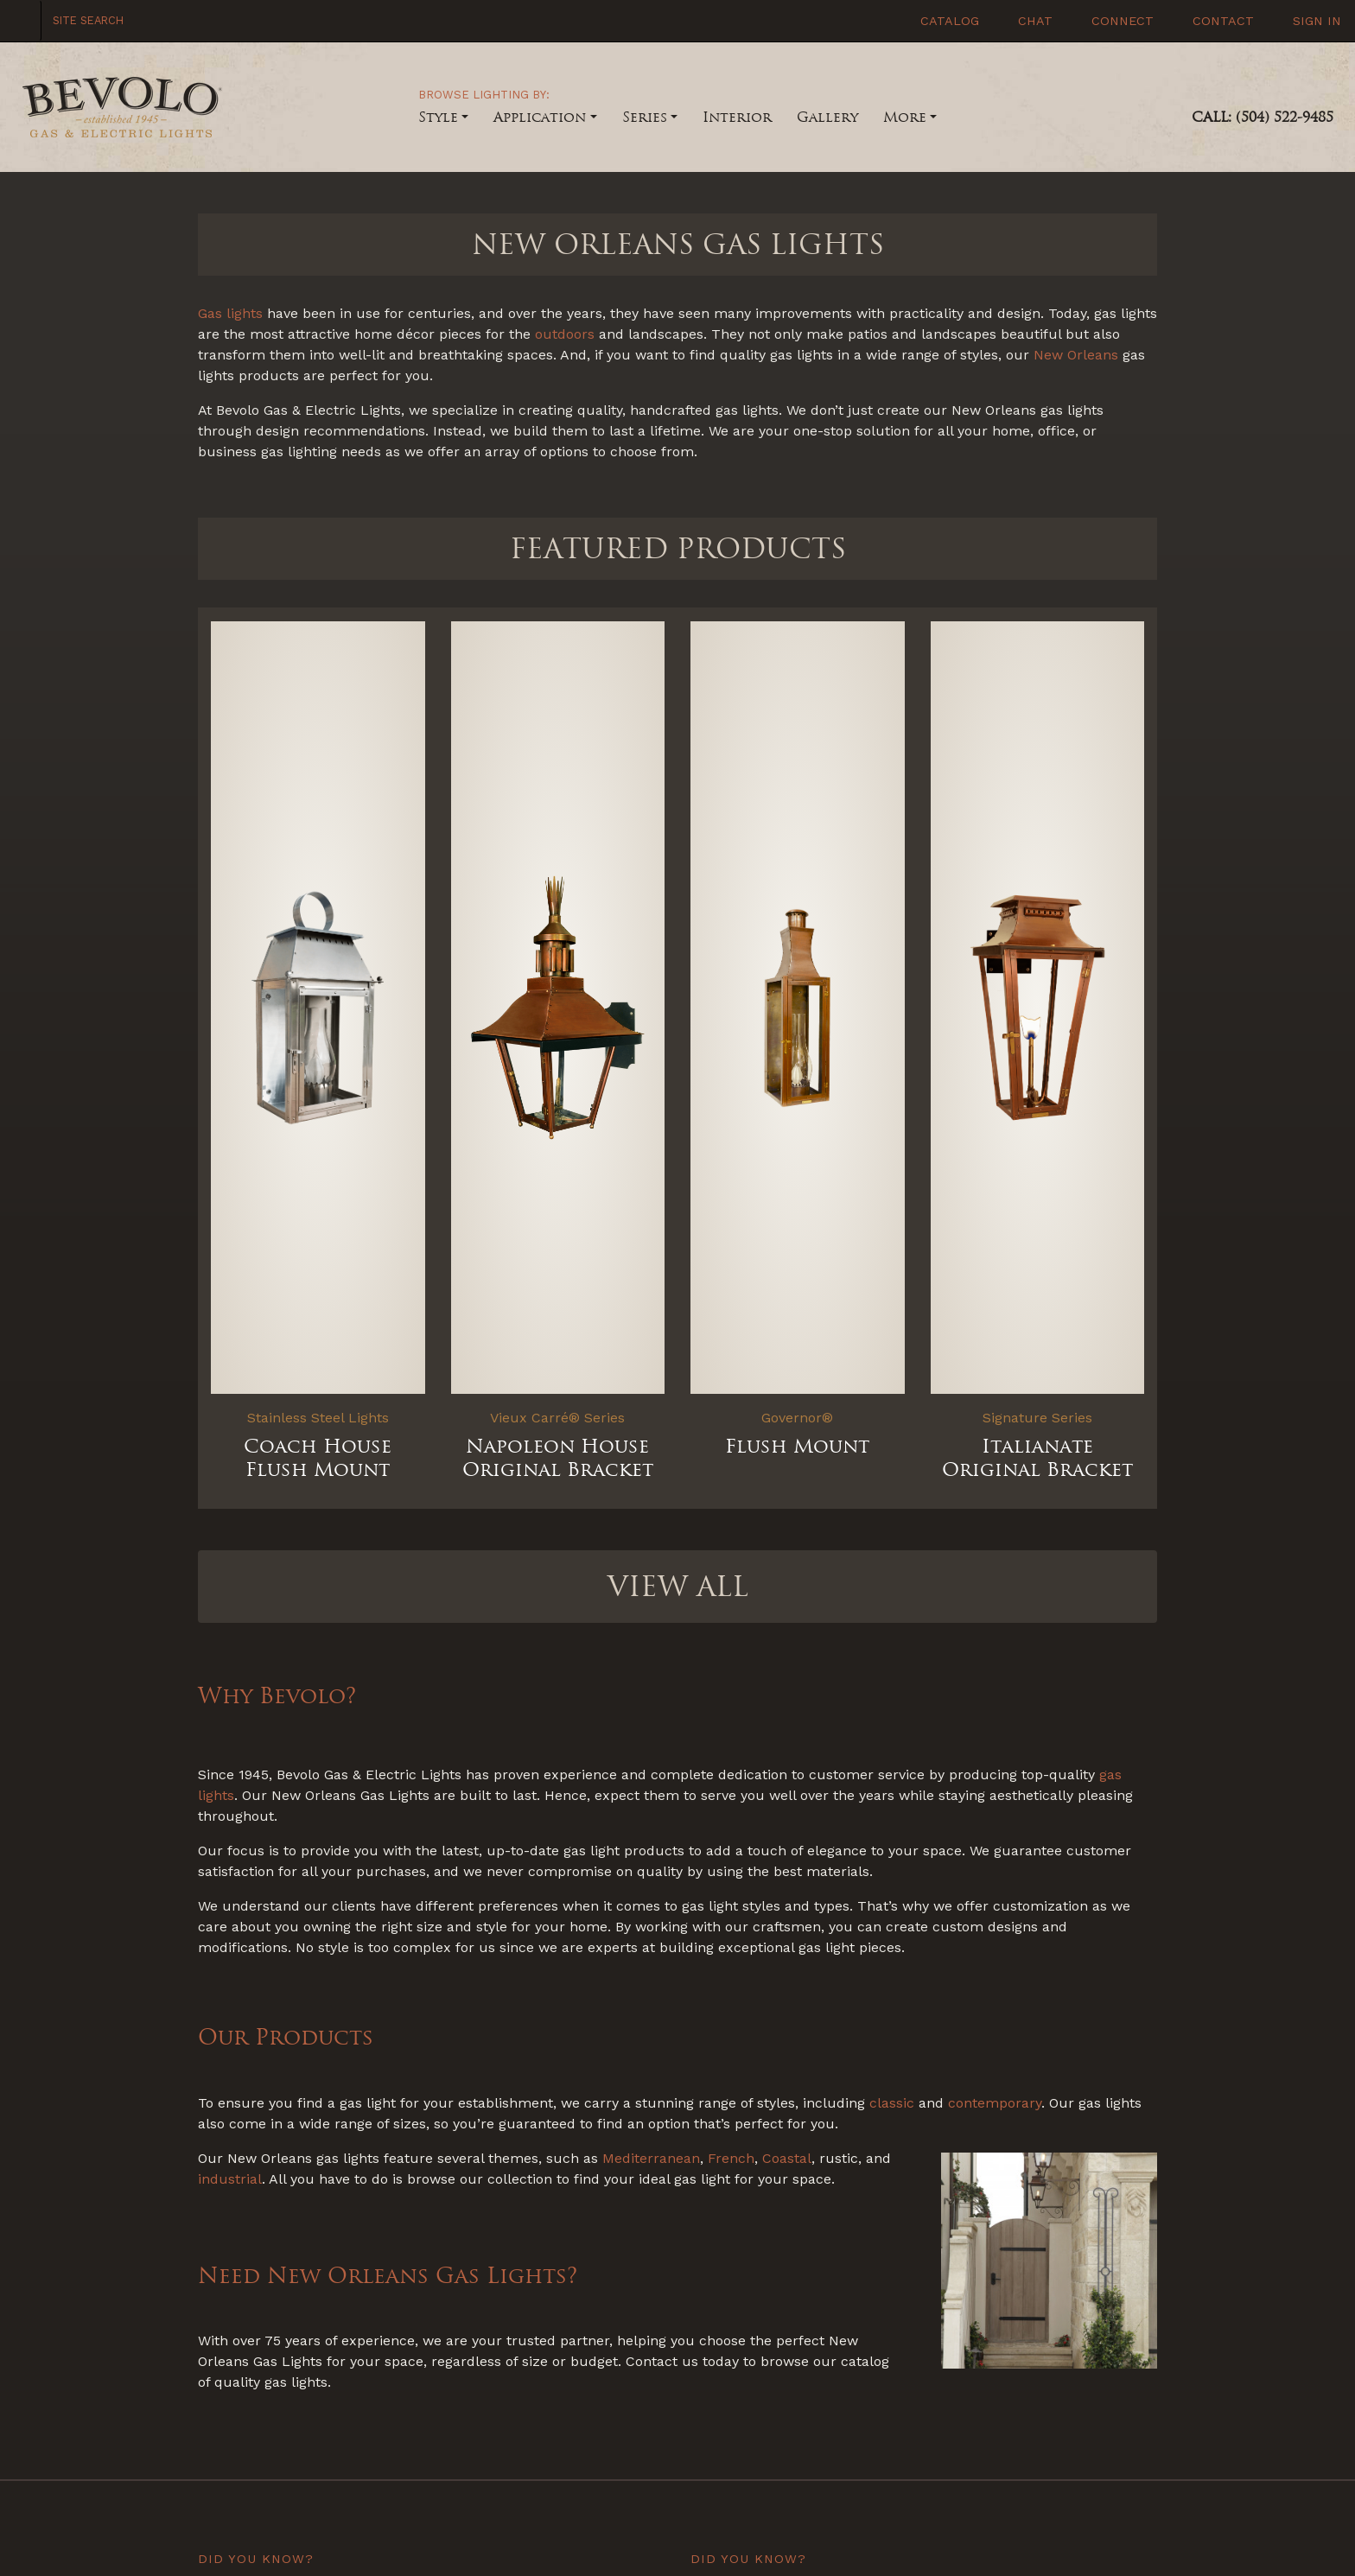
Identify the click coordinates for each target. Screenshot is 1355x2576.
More (904, 117)
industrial (230, 2179)
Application (539, 117)
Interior (737, 117)
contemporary (994, 2103)
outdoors (565, 334)
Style (438, 117)
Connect (1120, 21)
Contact (1221, 21)
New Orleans (1076, 355)
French (731, 2158)
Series (644, 117)
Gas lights (230, 313)
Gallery (827, 117)
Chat (1033, 21)
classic (891, 2103)
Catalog (947, 21)
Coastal (786, 2158)
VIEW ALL (678, 1586)
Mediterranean (651, 2158)
